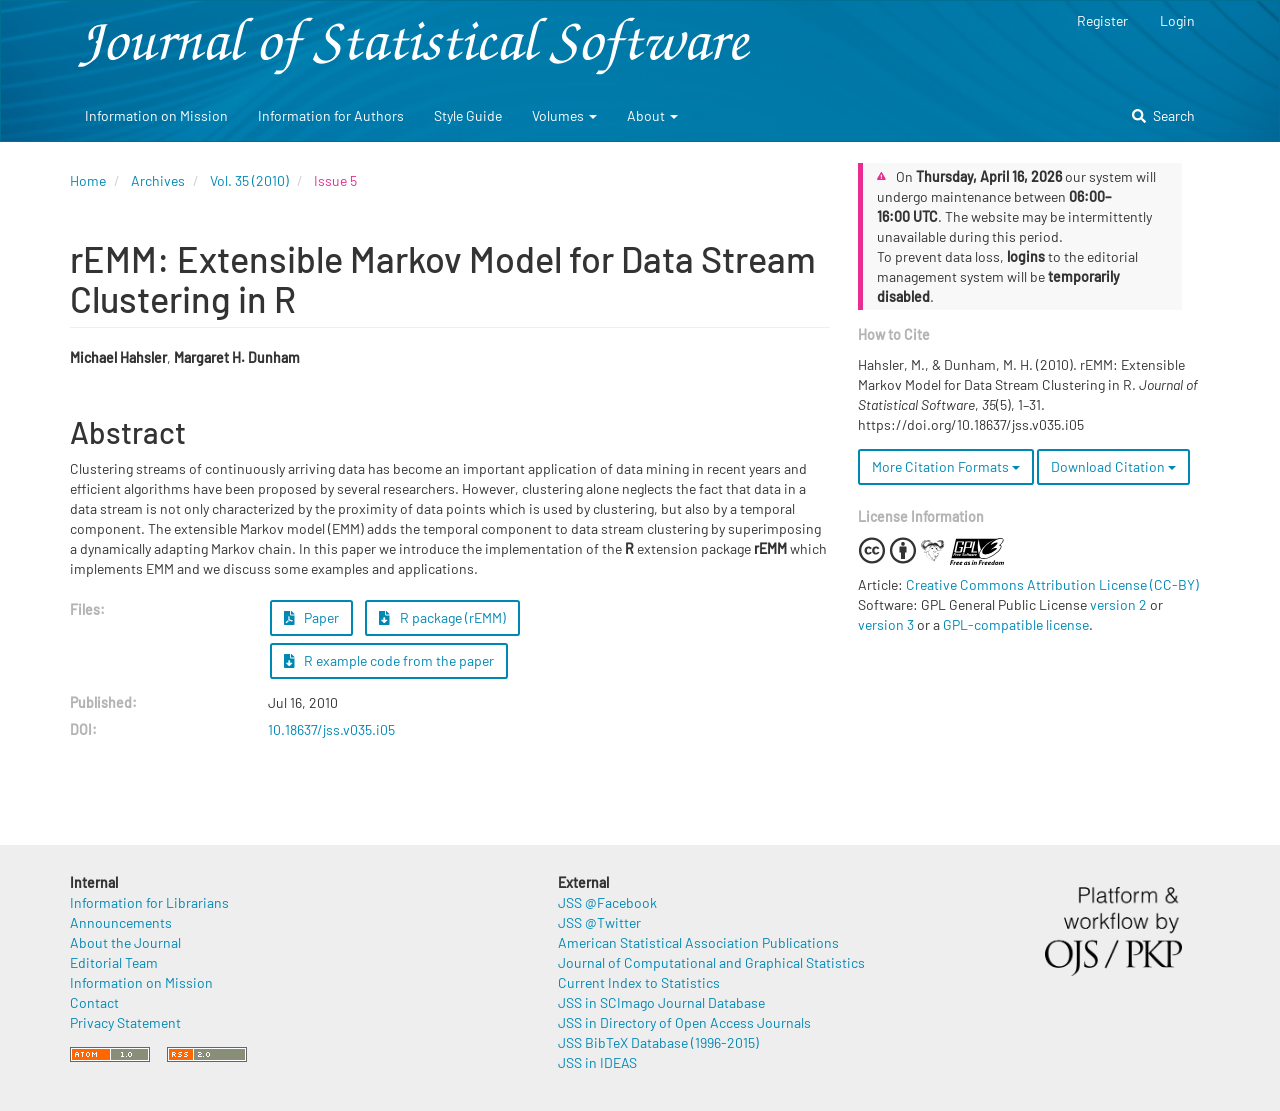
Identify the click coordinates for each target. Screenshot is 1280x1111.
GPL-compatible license (1016, 624)
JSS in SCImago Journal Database (661, 1002)
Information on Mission (156, 115)
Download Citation (1113, 466)
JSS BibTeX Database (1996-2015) (658, 1042)
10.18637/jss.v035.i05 (331, 729)
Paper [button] (312, 617)
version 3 (886, 624)
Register (1102, 20)
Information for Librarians (149, 902)
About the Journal (125, 942)
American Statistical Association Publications (698, 942)
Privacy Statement (125, 1022)
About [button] (652, 115)
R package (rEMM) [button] (442, 617)
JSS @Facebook (607, 902)
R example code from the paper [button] (389, 660)
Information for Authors (331, 115)
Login (1177, 20)
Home (88, 180)
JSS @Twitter (599, 922)
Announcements (121, 922)
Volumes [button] (564, 115)
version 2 (1118, 604)
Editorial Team (114, 962)
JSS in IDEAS (597, 1062)
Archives (158, 180)
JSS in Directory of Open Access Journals (684, 1022)
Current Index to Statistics (639, 982)
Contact (94, 1002)
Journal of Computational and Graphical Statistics (711, 962)
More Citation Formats (946, 466)
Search (1163, 115)
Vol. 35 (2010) (249, 180)
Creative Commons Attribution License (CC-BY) (1052, 584)
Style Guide (468, 115)
